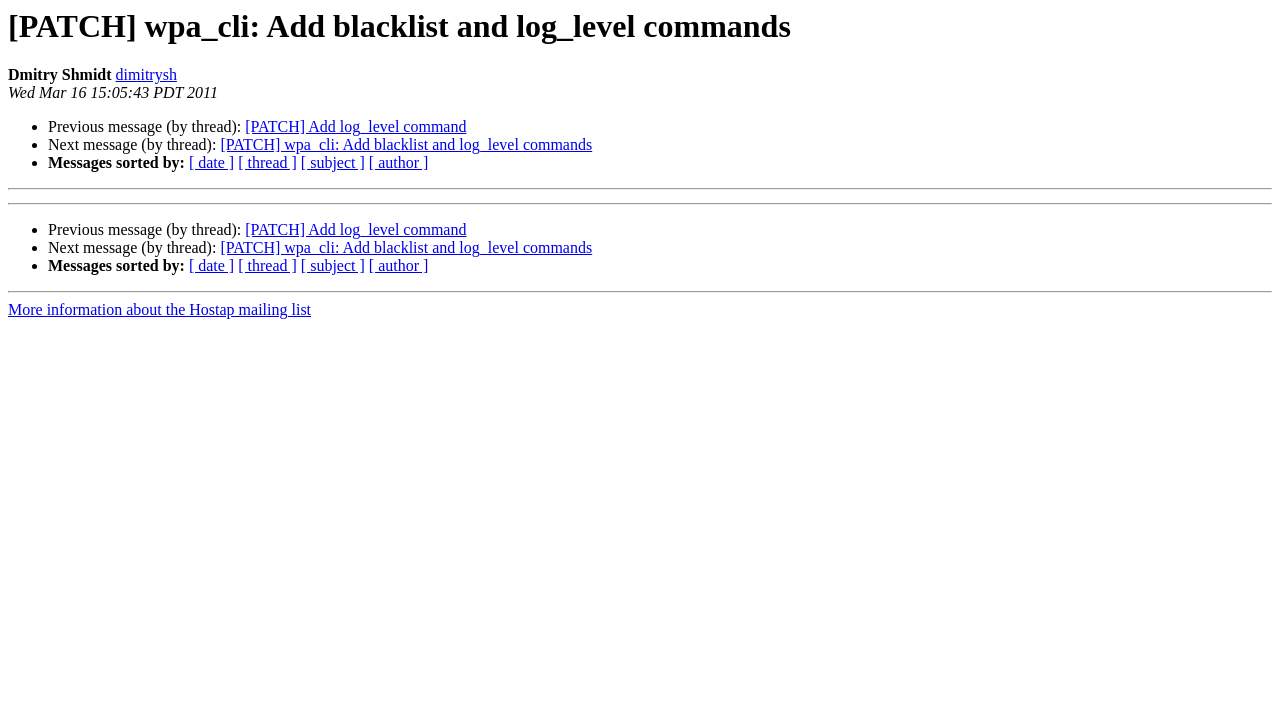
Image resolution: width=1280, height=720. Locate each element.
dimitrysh (146, 74)
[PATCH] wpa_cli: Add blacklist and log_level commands (406, 144)
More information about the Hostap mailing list (159, 309)
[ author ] (399, 162)
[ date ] (211, 162)
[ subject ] (333, 162)
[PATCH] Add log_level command (355, 126)
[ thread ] (267, 162)
